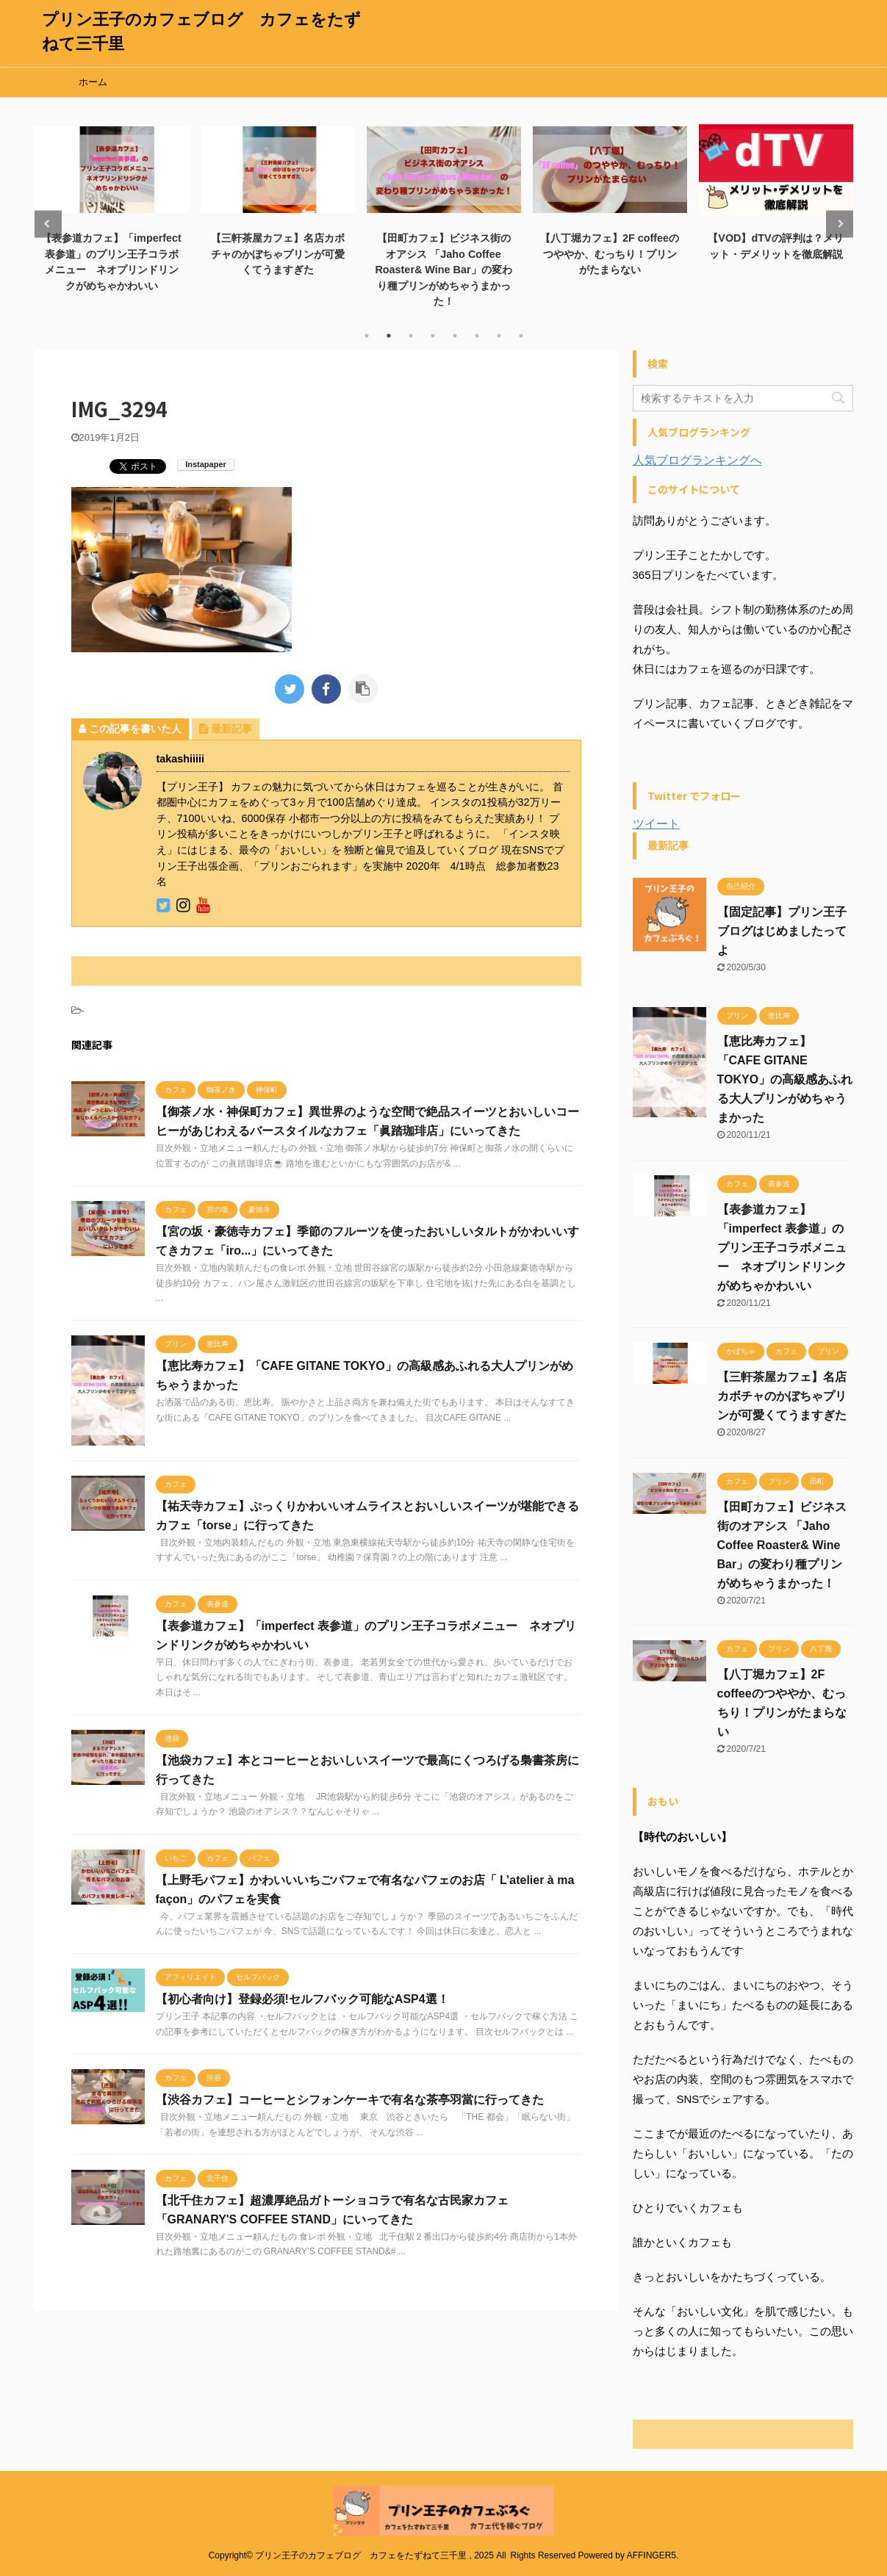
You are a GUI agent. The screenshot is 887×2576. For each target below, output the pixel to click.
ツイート (656, 824)
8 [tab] (521, 335)
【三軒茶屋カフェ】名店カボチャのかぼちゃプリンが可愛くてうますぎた (278, 253)
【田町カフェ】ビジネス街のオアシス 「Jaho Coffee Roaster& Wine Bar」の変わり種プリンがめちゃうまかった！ (443, 269)
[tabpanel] (112, 206)
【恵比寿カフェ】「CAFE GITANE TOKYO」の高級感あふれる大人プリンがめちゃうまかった (785, 1079)
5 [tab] (455, 335)
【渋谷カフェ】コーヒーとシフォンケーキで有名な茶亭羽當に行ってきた (350, 2099)
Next (839, 223)
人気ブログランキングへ (697, 460)
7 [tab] (499, 335)
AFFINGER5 (651, 2555)
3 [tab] (410, 335)
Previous (48, 223)
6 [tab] (477, 335)
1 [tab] (366, 335)
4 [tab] (432, 335)
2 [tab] (388, 335)
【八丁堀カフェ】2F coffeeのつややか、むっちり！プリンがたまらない (609, 253)
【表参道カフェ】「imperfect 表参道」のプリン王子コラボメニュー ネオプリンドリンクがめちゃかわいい (782, 1247)
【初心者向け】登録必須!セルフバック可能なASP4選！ (302, 1999)
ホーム (93, 81)
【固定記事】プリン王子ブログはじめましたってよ (782, 931)
